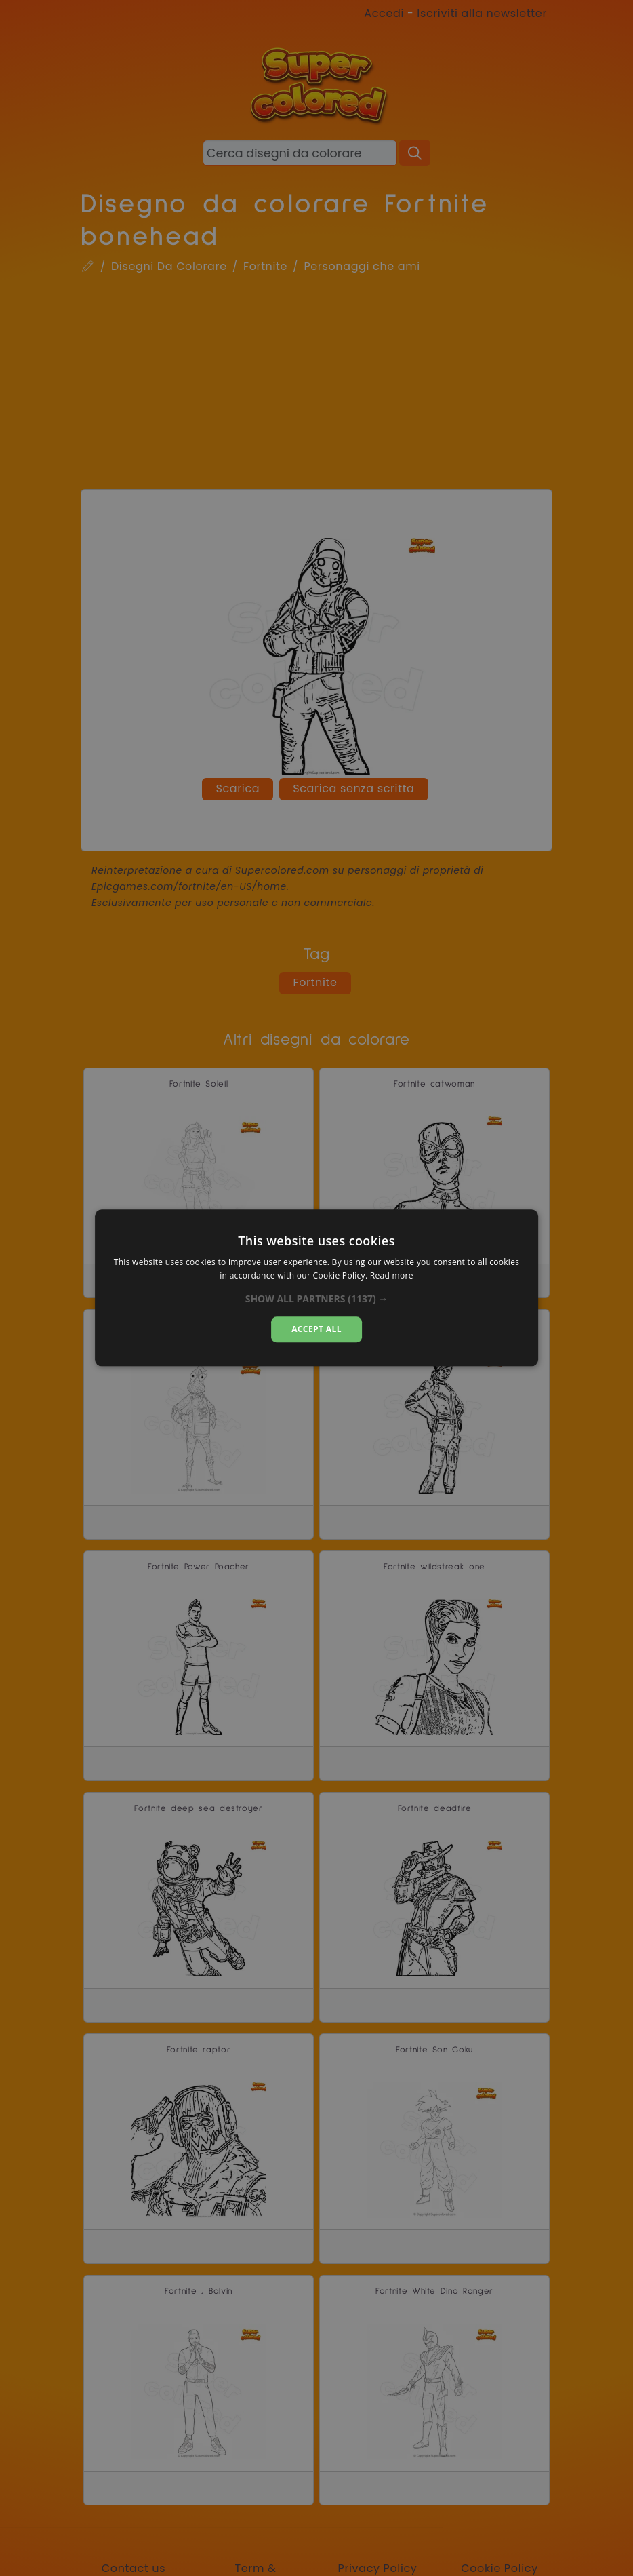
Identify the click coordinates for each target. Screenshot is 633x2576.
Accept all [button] (316, 1329)
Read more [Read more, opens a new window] (391, 1276)
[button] (316, 1299)
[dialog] (316, 1287)
